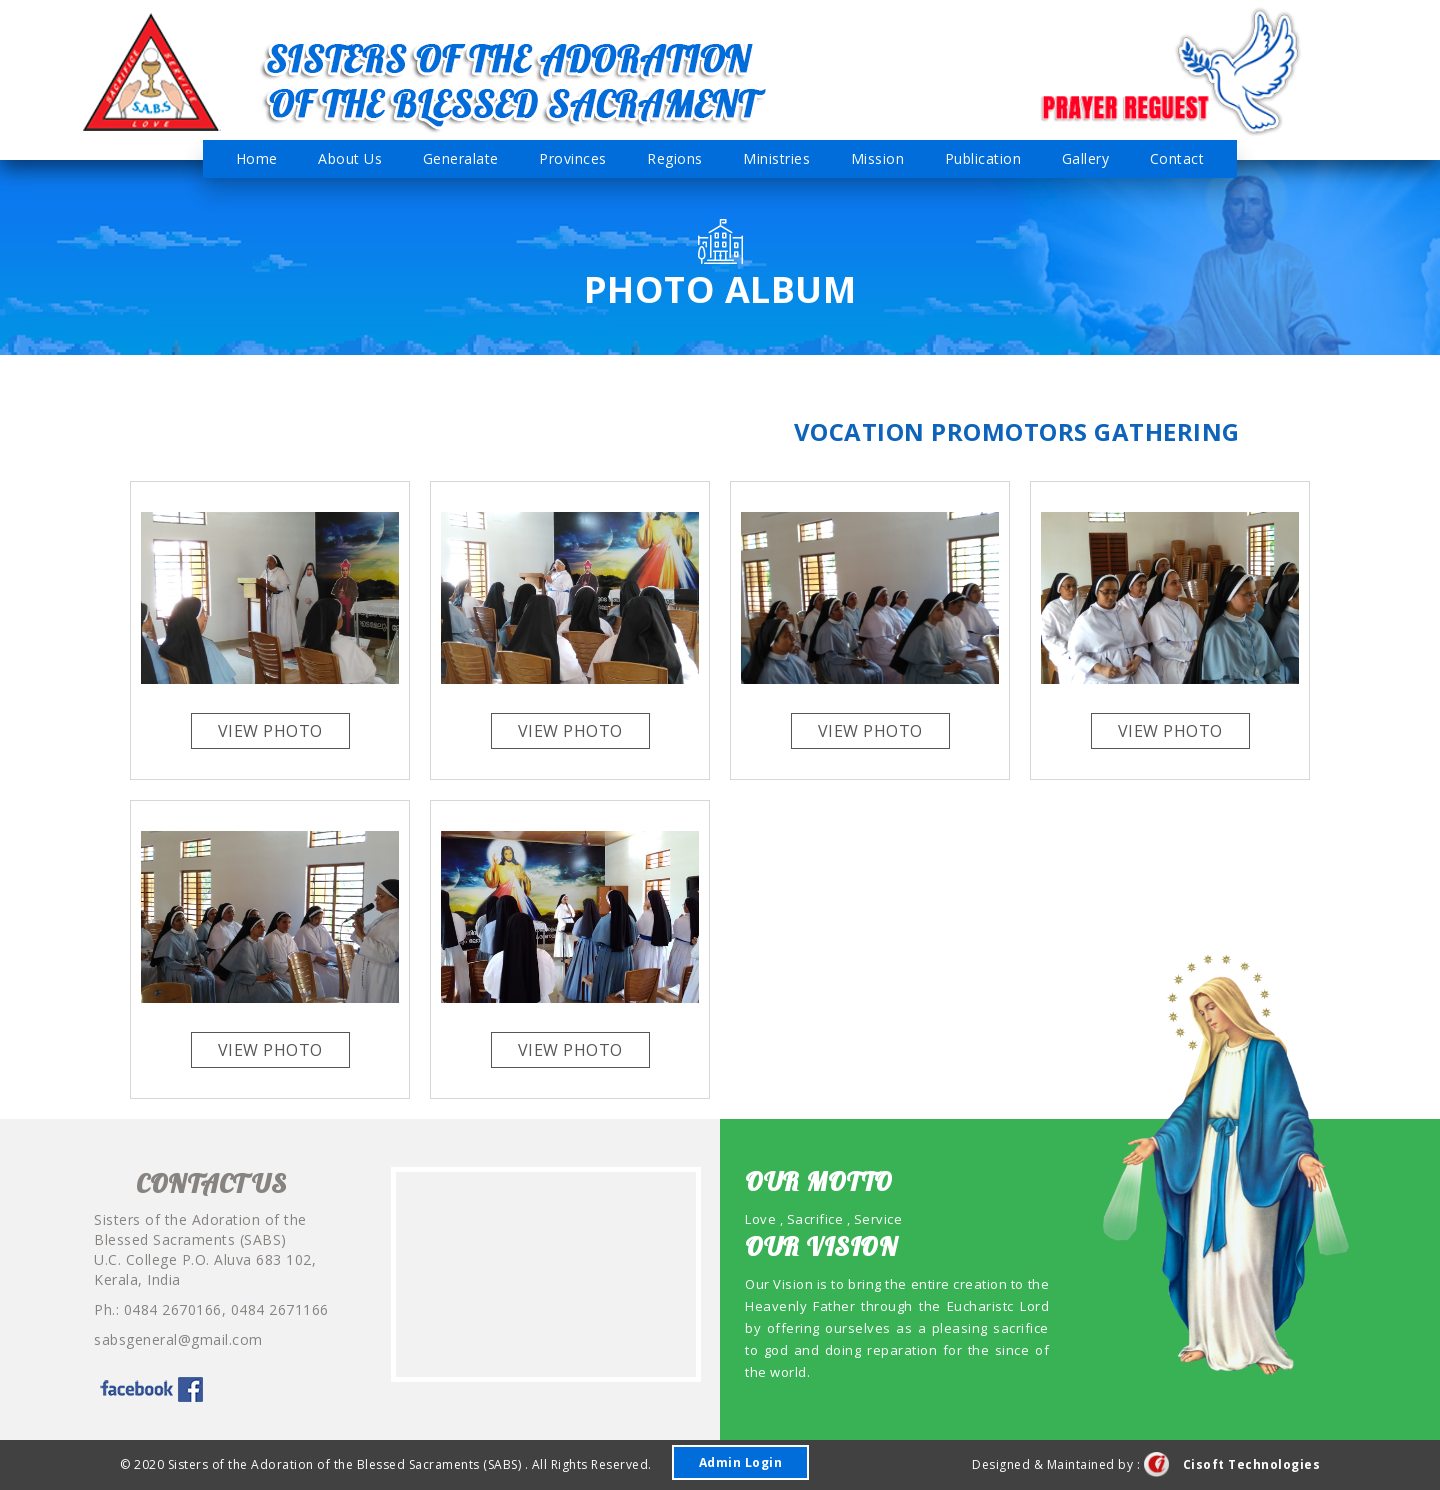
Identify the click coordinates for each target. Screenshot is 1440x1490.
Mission (878, 158)
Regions (675, 158)
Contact (1177, 158)
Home (257, 158)
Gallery (1086, 158)
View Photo (270, 731)
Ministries (776, 158)
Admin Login (741, 1462)
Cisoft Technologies (1232, 1464)
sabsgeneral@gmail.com (178, 1339)
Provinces (573, 158)
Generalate (461, 158)
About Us (350, 158)
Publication (983, 158)
